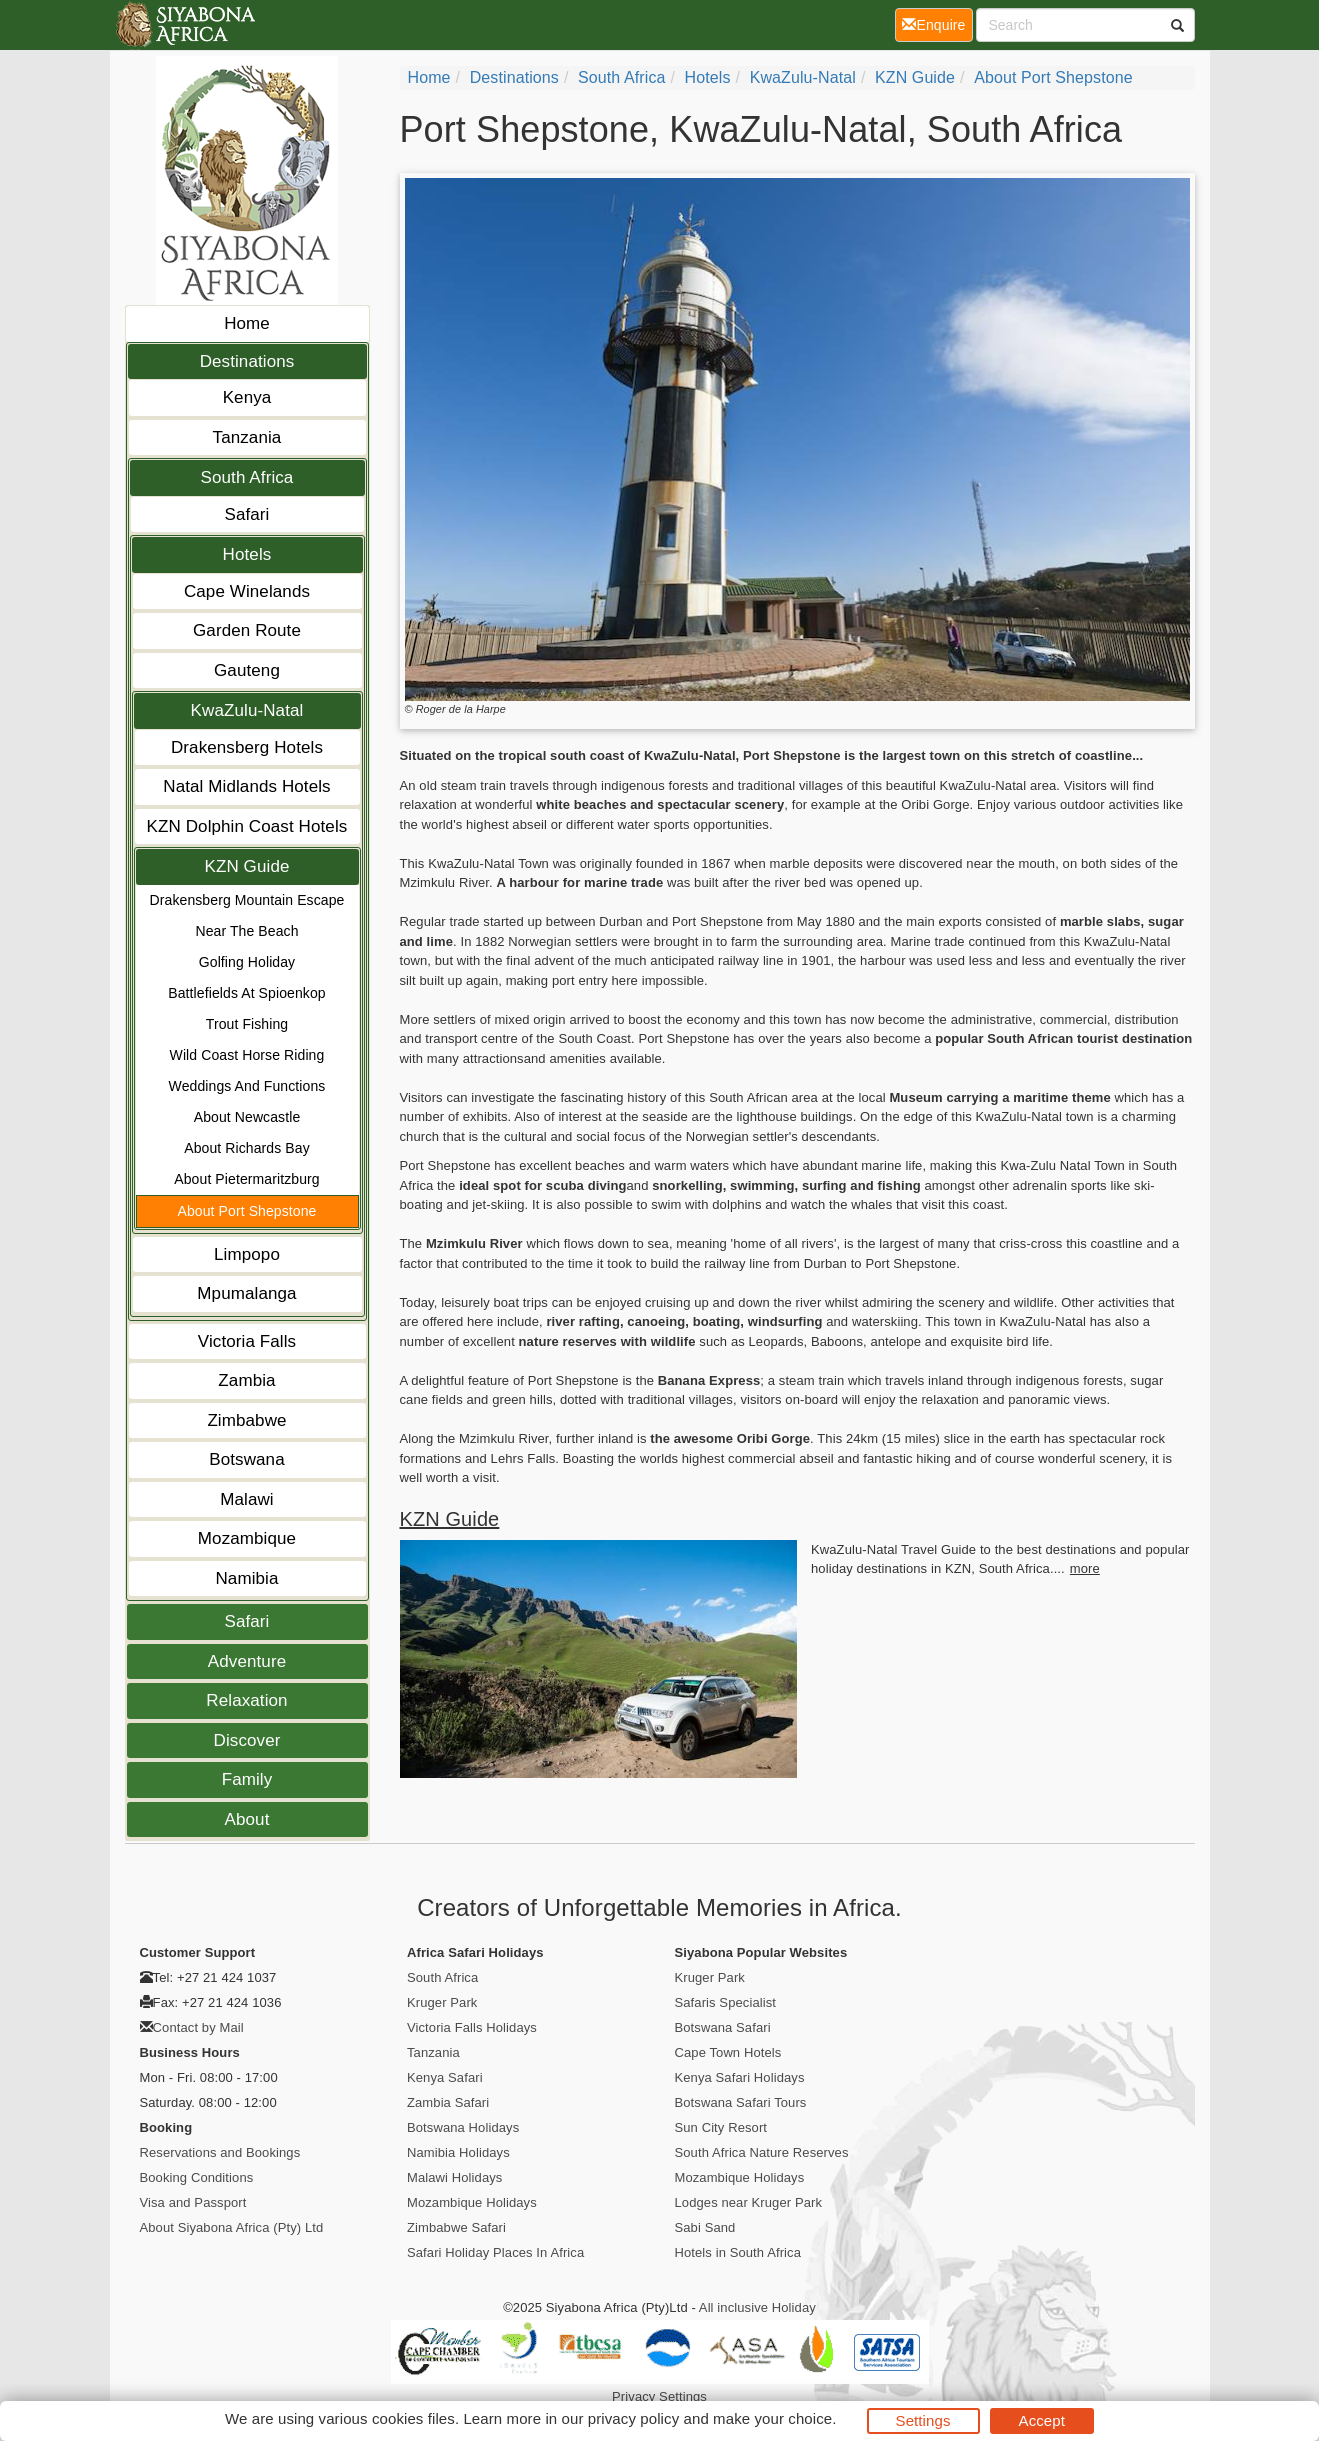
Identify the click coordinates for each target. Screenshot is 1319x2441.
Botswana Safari (723, 2027)
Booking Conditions (197, 2177)
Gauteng (247, 670)
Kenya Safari (445, 2077)
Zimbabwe (246, 1420)
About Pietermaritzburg (246, 1179)
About (247, 1819)
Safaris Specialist (726, 2002)
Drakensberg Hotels (247, 747)
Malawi (247, 1499)
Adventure (247, 1661)
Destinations (247, 361)
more (1085, 1568)
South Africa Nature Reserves (762, 2152)
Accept (1042, 2420)
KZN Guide (247, 866)
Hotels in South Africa (738, 2252)
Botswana (246, 1459)
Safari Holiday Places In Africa (495, 2252)
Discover (247, 1740)
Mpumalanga (246, 1293)
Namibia (246, 1578)
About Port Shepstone (247, 1211)
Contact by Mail (198, 2027)
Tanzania (247, 437)
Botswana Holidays (463, 2127)
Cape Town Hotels (728, 2052)
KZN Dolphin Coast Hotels (247, 826)
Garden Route (247, 630)
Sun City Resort (721, 2127)
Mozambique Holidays (472, 2202)
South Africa (247, 477)
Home (247, 323)
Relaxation (246, 1700)
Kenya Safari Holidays (740, 2077)
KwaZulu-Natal (247, 710)
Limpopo (247, 1254)
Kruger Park (442, 2002)
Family (247, 1779)
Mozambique (247, 1538)
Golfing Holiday (247, 962)
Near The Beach (246, 931)
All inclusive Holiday (757, 2307)
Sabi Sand (705, 2227)
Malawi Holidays (454, 2177)
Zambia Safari (448, 2102)
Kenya (247, 397)
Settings (923, 2420)
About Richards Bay (247, 1148)
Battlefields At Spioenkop (246, 993)
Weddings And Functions (247, 1086)
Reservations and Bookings (220, 2152)
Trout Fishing (247, 1024)
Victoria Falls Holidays (472, 2027)
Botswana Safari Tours (741, 2102)
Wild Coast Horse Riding (247, 1055)
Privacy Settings (659, 2396)
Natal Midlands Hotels (246, 786)
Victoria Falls (247, 1341)
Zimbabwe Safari (456, 2227)
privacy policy (633, 2418)
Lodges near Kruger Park (749, 2202)
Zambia (246, 1380)
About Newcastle (247, 1117)
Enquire (937, 23)
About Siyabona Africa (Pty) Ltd (232, 2227)
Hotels (247, 554)
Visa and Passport (193, 2202)
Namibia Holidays (458, 2152)
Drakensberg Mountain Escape (247, 900)
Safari (246, 514)
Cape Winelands (247, 591)
